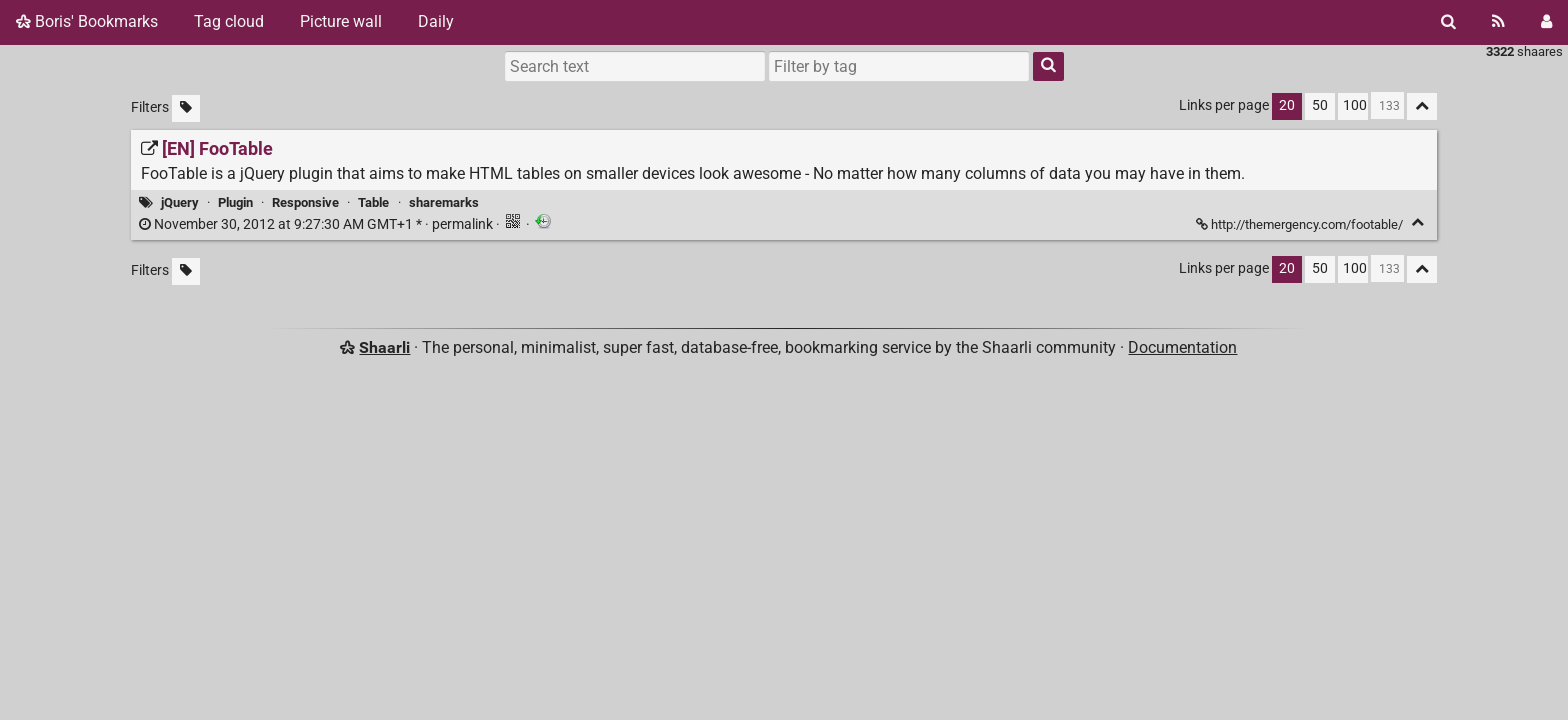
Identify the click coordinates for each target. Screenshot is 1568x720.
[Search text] (635, 66)
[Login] (1546, 22)
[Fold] (1417, 222)
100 (1355, 105)
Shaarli (384, 347)
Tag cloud (229, 21)
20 (1287, 105)
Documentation (1182, 347)
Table (373, 202)
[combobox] (899, 66)
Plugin (235, 202)
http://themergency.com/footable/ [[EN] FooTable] (1301, 224)
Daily (436, 21)
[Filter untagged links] (186, 108)
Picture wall (341, 21)
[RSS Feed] (1498, 22)
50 (1320, 105)
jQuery (180, 202)
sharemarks (444, 202)
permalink (317, 224)
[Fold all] (1422, 106)
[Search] (1448, 22)
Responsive (305, 202)
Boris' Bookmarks (87, 21)
